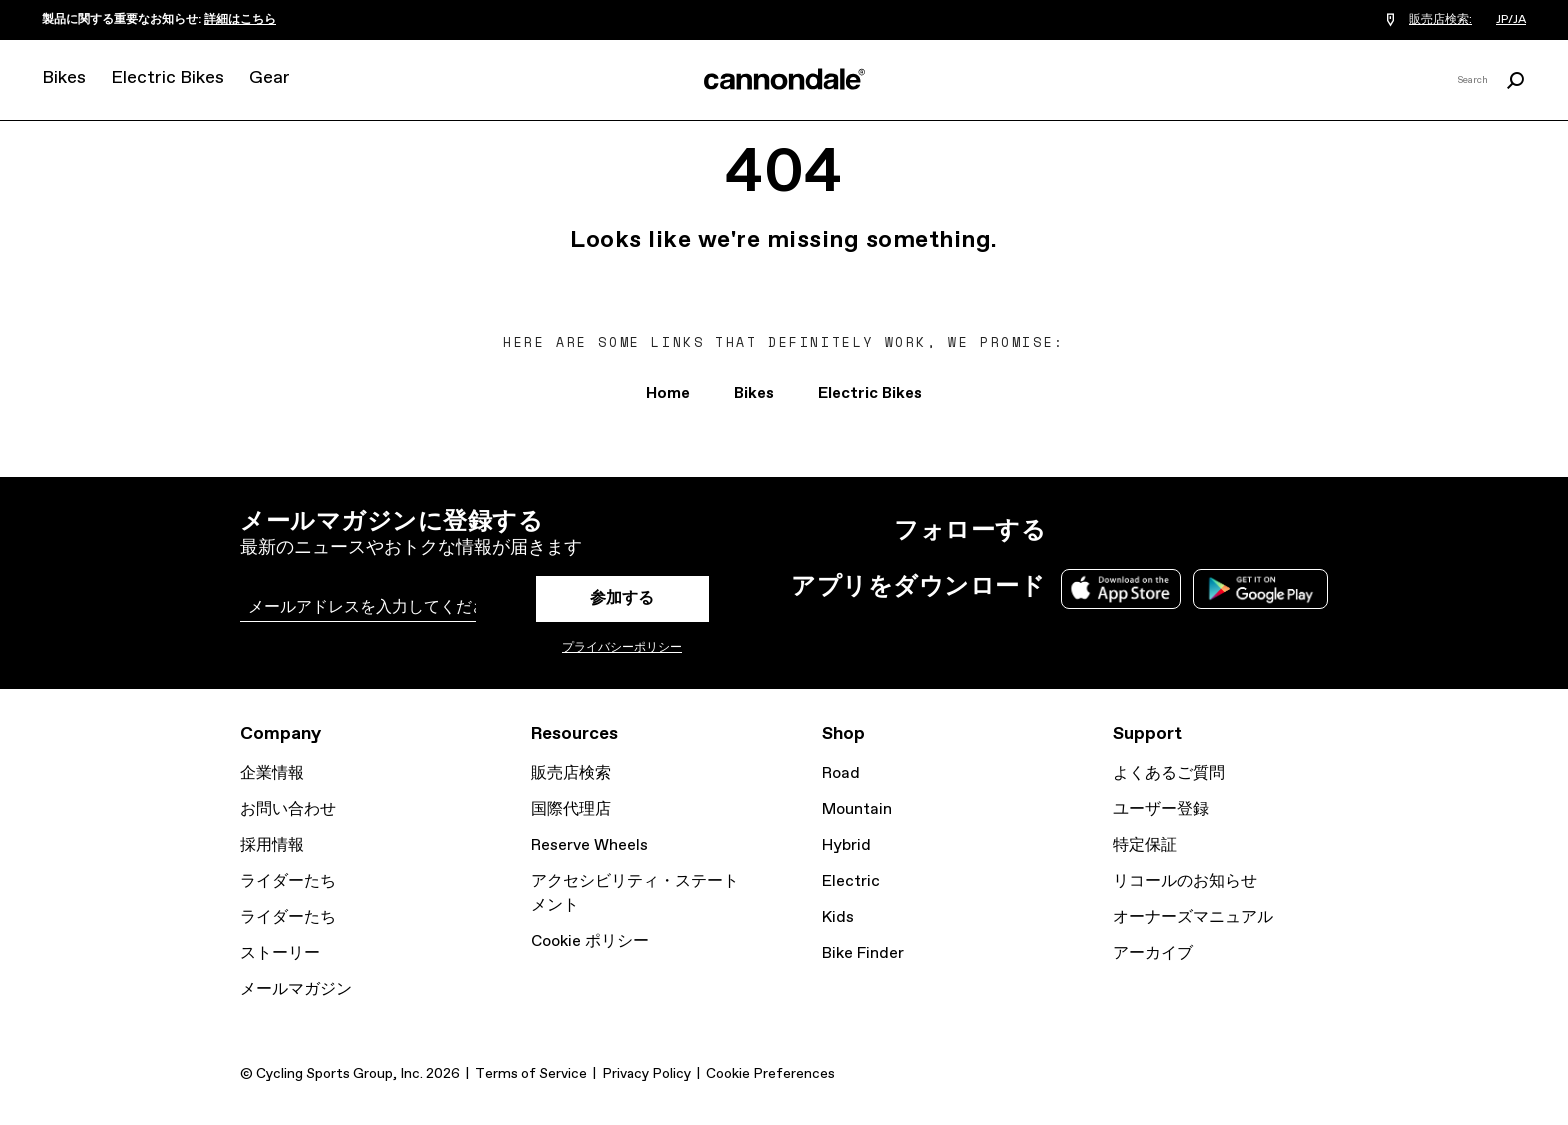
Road (841, 773)
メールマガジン (296, 989)
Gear (269, 78)
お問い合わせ (288, 809)
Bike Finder (863, 953)
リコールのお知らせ (1185, 881)
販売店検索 (571, 773)
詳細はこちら (240, 20)
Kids (838, 917)
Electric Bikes (167, 78)
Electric (851, 881)
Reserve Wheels (589, 845)
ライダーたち (288, 881)
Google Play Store (1260, 589)
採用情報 (272, 845)
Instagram (1074, 531)
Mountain (857, 809)
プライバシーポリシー (622, 648)
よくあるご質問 (1169, 773)
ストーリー (280, 953)
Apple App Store (1121, 589)
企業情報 (272, 773)
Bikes (64, 78)
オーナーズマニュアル (1193, 917)
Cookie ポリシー (590, 941)
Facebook (1162, 531)
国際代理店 (571, 809)
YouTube (1206, 531)
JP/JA (1511, 20)
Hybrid (846, 845)
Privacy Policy (646, 1074)
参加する (622, 598)
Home (668, 393)
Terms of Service (531, 1074)
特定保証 (1145, 845)
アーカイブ (1153, 953)
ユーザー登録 (1161, 809)
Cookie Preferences (770, 1074)
